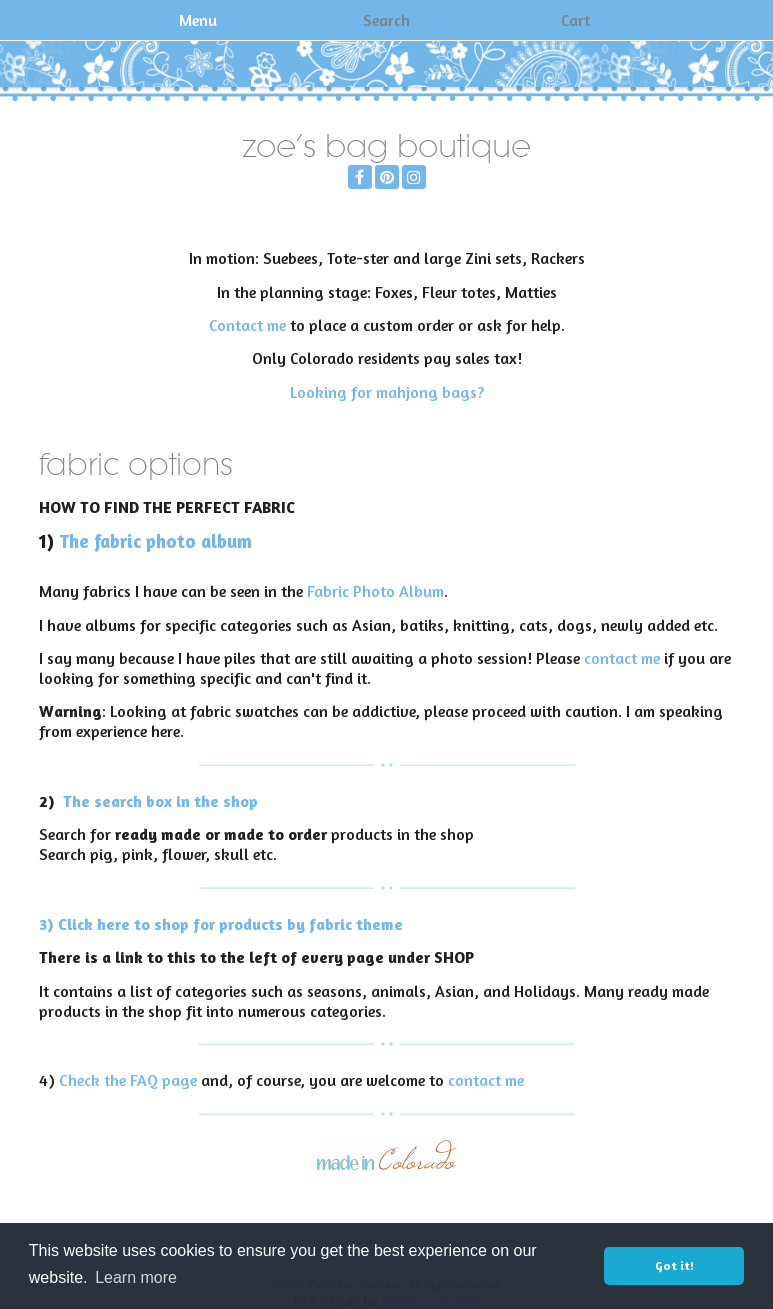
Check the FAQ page (128, 1080)
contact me (622, 658)
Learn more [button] (136, 1277)
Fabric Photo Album (375, 591)
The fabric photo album (155, 541)
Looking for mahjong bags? (387, 392)
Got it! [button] (674, 1265)
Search (386, 20)
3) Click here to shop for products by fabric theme (221, 924)
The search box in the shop (160, 801)
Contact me (247, 325)
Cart (575, 20)
